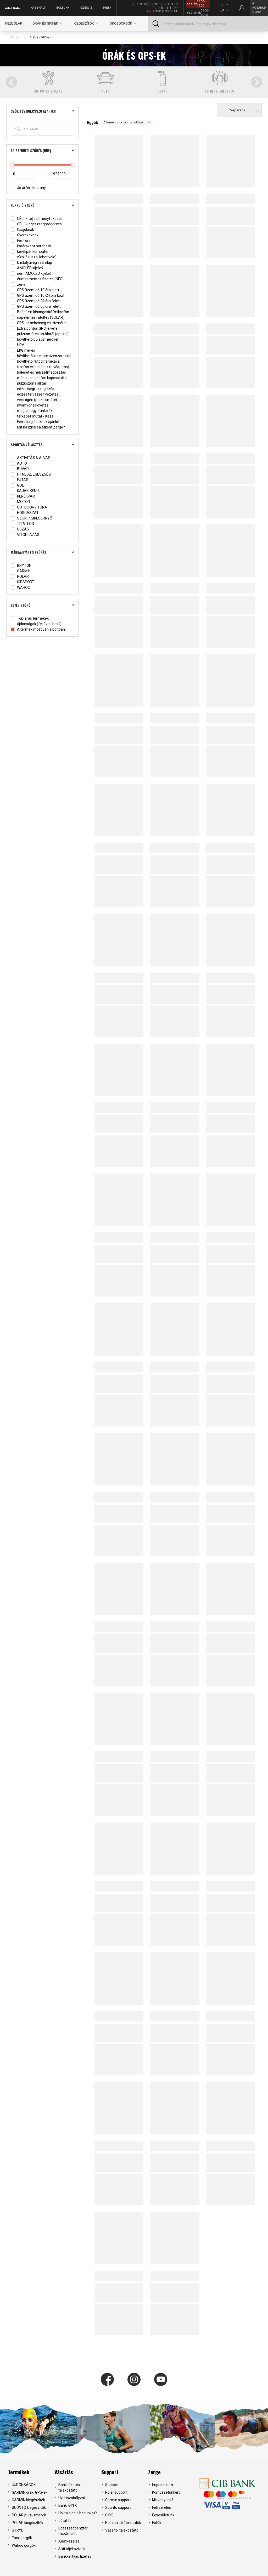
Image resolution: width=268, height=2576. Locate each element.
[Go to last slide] (11, 82)
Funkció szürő (44, 205)
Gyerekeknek (24, 235)
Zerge (154, 2472)
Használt (38, 7)
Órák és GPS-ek (40, 37)
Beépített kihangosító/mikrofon (40, 312)
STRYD (18, 2530)
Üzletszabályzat (71, 2498)
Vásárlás (63, 2472)
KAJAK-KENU (25, 491)
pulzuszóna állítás (29, 383)
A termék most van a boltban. (38, 629)
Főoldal (15, 37)
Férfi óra (21, 240)
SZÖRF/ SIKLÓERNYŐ (31, 518)
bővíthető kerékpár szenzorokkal (41, 356)
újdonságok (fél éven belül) (36, 624)
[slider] (12, 165)
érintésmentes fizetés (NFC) (37, 279)
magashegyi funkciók (31, 411)
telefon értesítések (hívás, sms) (40, 367)
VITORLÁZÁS (25, 535)
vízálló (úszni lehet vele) (34, 257)
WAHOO (20, 587)
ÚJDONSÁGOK (24, 2485)
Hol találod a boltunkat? (77, 2513)
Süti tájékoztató (71, 2549)
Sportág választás (44, 444)
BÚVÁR (20, 469)
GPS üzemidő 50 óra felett (36, 306)
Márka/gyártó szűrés (44, 552)
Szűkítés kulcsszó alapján (44, 111)
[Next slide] (256, 82)
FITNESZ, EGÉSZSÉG (31, 474)
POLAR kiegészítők (27, 2523)
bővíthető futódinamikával (35, 361)
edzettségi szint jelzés (32, 389)
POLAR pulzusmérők (29, 2515)
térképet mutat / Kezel (32, 416)
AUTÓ (19, 463)
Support (110, 2472)
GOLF (18, 485)
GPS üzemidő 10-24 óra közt (37, 295)
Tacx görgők (22, 2538)
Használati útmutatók (123, 2523)
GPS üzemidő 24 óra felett (36, 301)
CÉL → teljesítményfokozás (37, 218)
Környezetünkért (166, 2492)
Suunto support (118, 2507)
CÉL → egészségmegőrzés (36, 224)
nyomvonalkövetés (29, 405)
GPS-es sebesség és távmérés (39, 323)
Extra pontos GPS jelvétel (34, 328)
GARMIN (21, 571)
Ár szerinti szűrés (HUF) (44, 150)
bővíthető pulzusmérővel (34, 339)
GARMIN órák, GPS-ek (29, 2492)
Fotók (156, 2523)
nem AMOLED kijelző (31, 273)
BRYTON (21, 565)
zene (18, 284)
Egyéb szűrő (44, 605)
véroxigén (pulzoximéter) (35, 400)
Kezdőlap (13, 23)
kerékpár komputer (30, 251)
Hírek (107, 7)
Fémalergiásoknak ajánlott (36, 422)
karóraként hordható (31, 246)
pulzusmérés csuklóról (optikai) (40, 334)
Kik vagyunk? (162, 2500)
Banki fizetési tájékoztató (69, 2487)
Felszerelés (161, 2507)
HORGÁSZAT (25, 513)
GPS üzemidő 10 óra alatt (35, 290)
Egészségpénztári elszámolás (73, 2531)
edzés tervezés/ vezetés (34, 394)
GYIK (109, 2515)
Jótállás (64, 2520)
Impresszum (162, 2485)
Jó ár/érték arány (28, 188)
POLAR (20, 576)
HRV (17, 345)
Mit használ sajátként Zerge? (38, 427)
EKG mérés (23, 350)
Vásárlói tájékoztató (121, 2530)
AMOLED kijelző (27, 268)
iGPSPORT (22, 582)
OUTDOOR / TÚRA (29, 507)
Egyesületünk (163, 2515)
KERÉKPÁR (23, 496)
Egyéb (92, 122)
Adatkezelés (68, 2541)
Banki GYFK (67, 2505)
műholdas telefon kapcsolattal (39, 378)
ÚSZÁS (20, 529)
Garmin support (118, 2500)
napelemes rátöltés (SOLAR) (37, 317)
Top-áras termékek (30, 618)
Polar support (116, 2492)
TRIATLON (22, 524)
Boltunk (62, 7)
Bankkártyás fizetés (74, 2556)
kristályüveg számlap (31, 262)
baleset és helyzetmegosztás (38, 372)
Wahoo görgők (24, 2545)
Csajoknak (22, 229)
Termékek (18, 2472)
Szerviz (86, 7)
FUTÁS (19, 480)
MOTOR (20, 502)
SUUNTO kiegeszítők (29, 2507)
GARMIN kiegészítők (28, 2500)
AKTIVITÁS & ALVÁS (30, 458)
